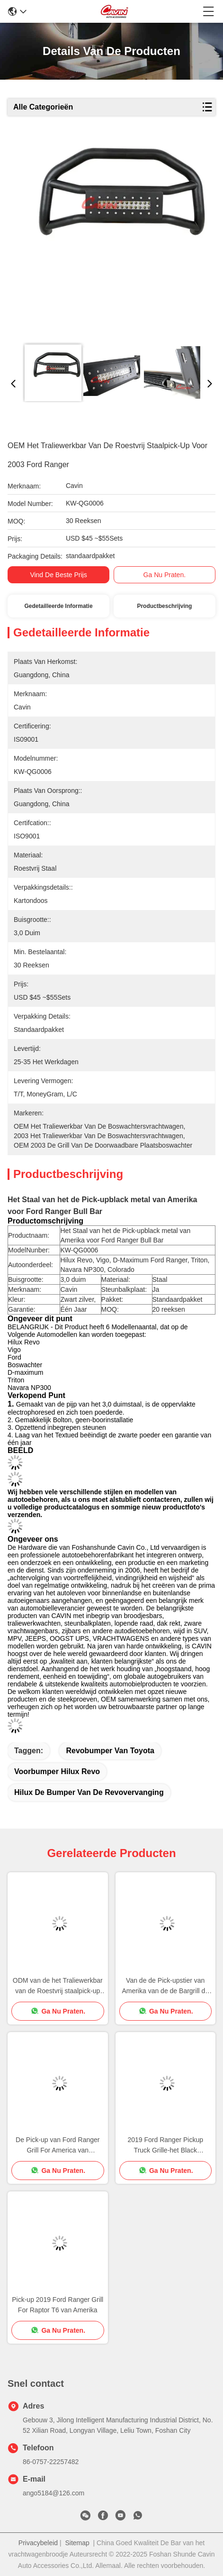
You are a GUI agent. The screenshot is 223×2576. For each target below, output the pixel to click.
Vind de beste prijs (58, 574)
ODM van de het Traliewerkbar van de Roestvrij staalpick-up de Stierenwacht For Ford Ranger (58, 1986)
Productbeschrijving (164, 606)
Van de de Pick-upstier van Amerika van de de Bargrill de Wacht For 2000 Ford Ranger (165, 1986)
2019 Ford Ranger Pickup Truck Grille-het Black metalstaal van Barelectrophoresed (165, 2145)
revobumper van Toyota (110, 1751)
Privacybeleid (38, 2543)
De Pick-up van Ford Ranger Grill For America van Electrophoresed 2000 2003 (57, 2145)
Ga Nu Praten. (164, 575)
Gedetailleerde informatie (59, 606)
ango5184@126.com (53, 2493)
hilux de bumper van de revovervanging (89, 1792)
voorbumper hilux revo (57, 1771)
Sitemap (77, 2543)
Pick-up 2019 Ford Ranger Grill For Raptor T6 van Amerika (57, 2305)
